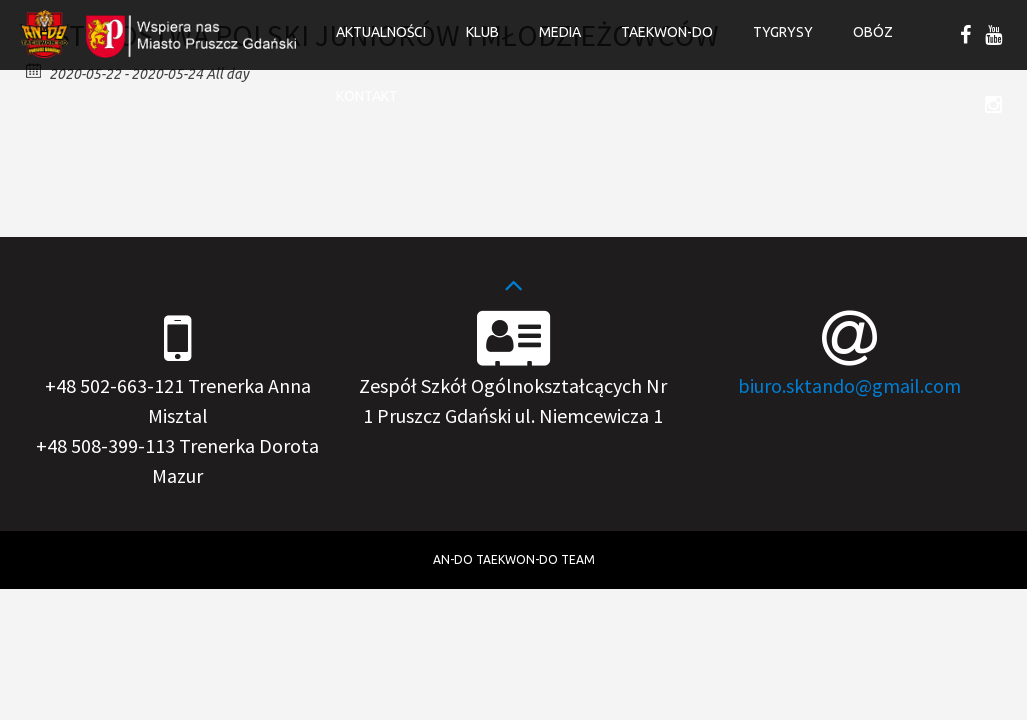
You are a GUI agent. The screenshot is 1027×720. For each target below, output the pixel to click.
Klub (482, 32)
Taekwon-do (667, 32)
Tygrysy (783, 32)
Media (560, 32)
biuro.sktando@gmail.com (849, 385)
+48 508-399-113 (105, 445)
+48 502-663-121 (114, 385)
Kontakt (367, 96)
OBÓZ (873, 32)
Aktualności (381, 32)
